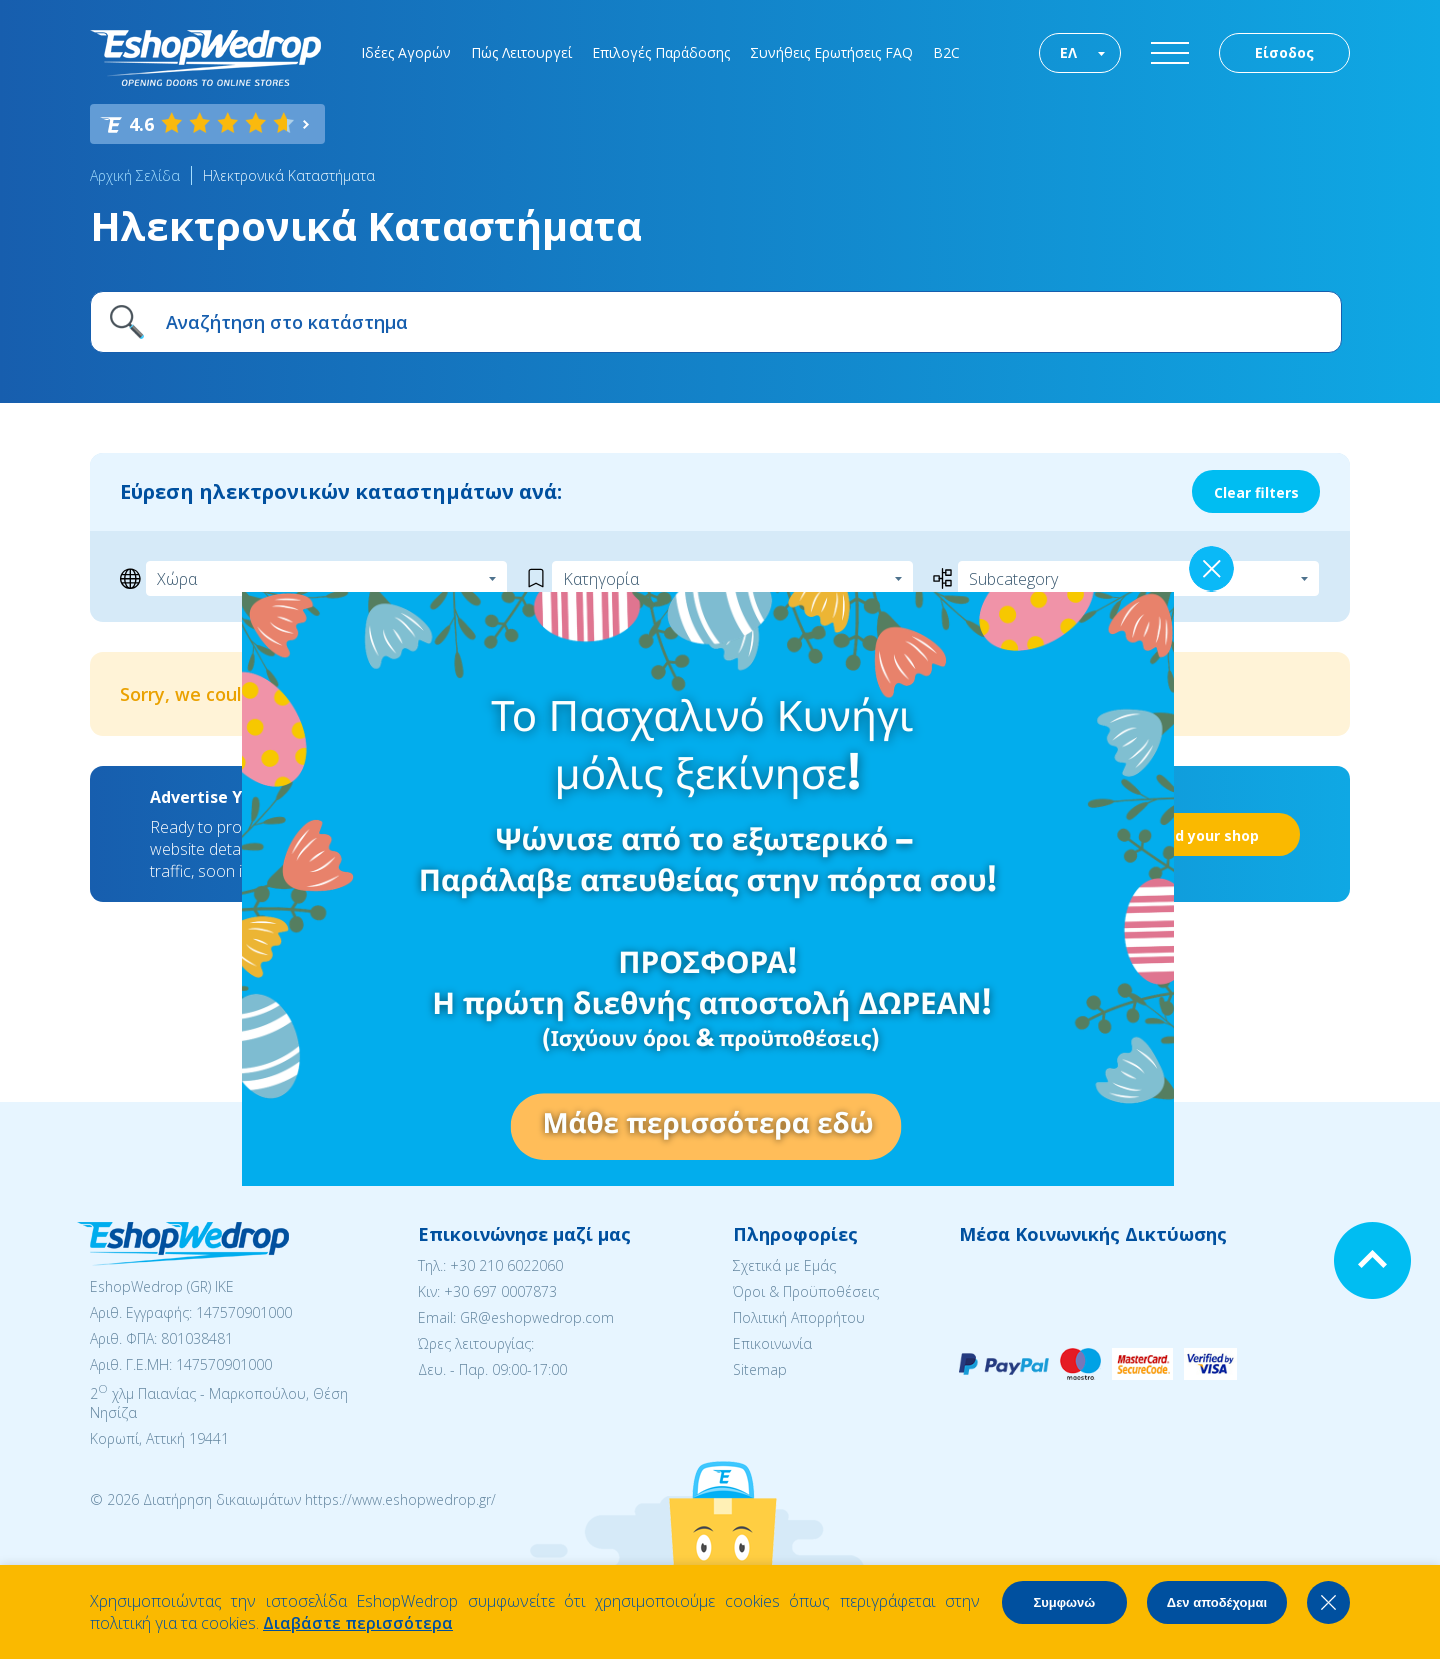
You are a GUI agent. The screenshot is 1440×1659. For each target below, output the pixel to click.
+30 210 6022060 (506, 1265)
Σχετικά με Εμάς (784, 1265)
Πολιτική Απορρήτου (799, 1317)
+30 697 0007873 (500, 1291)
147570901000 (244, 1312)
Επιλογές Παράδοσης (661, 52)
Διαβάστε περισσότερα (358, 1623)
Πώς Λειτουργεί (521, 52)
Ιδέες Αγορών (406, 52)
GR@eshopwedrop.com (537, 1317)
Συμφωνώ (1064, 1602)
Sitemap (760, 1369)
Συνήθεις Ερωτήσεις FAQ (831, 52)
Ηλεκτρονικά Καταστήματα (289, 175)
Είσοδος (1284, 52)
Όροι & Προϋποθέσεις (806, 1291)
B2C (946, 52)
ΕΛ (1068, 52)
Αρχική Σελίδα (135, 175)
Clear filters (1256, 492)
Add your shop (1207, 835)
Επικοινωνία (772, 1343)
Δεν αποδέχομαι (1217, 1602)
